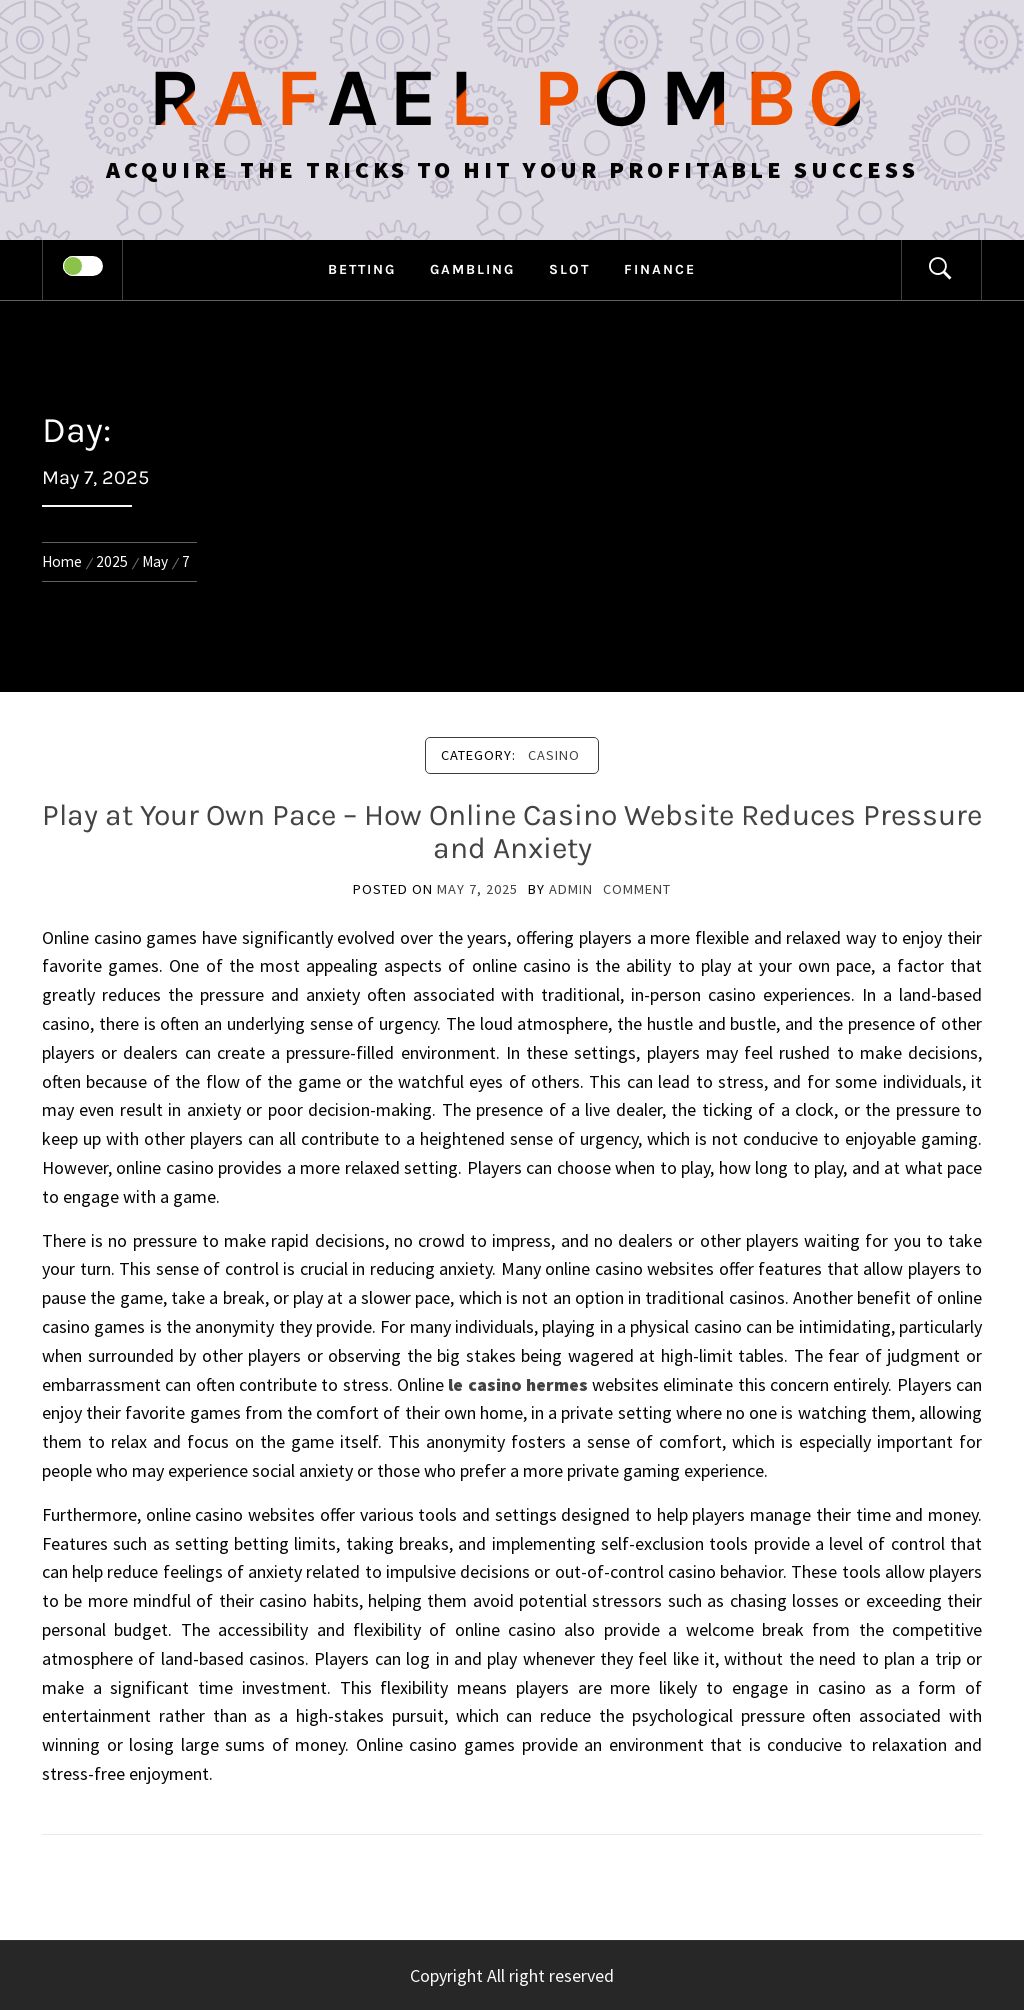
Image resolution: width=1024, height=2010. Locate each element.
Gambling (472, 269)
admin (571, 889)
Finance (660, 269)
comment (637, 889)
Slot (569, 269)
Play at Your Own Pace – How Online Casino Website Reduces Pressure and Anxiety (512, 831)
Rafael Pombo (512, 98)
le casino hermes (518, 1384)
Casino (554, 755)
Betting (362, 269)
